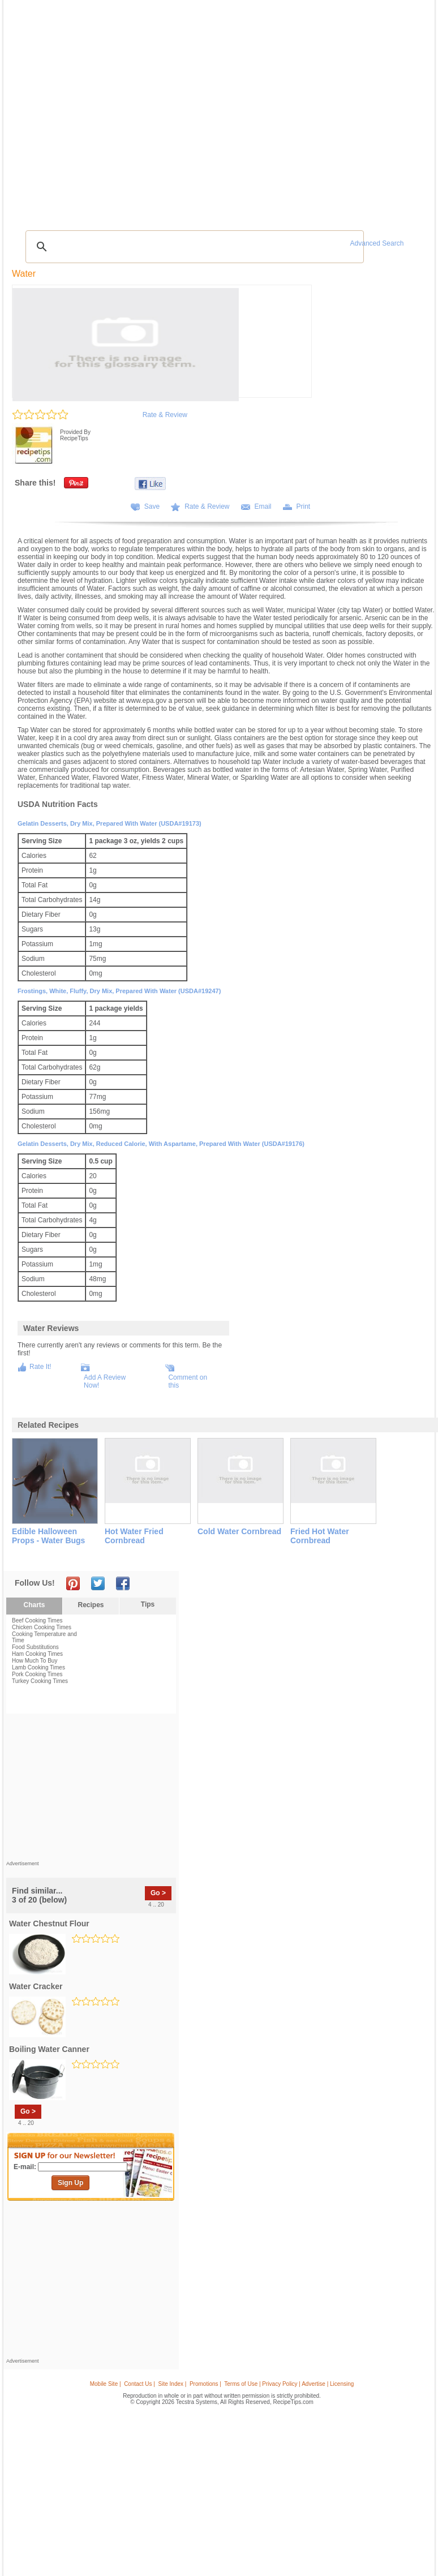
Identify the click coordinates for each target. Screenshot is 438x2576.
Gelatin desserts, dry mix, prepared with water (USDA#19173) (109, 823)
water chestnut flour (49, 1923)
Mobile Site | (105, 2384)
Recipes (91, 1605)
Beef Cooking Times (37, 1620)
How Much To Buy (34, 1661)
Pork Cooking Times (37, 1674)
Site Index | (172, 2384)
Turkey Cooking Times (40, 1681)
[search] (193, 247)
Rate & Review (165, 415)
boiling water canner (49, 2049)
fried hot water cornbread (319, 1536)
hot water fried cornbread (134, 1536)
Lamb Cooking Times (38, 1667)
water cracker (35, 1986)
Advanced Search (377, 243)
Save (152, 506)
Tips (147, 1604)
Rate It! (40, 1367)
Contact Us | (139, 2384)
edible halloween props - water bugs (48, 1536)
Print (304, 506)
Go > (158, 1893)
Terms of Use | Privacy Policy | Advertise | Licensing (289, 2384)
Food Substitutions (35, 1647)
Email (263, 506)
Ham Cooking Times (37, 1654)
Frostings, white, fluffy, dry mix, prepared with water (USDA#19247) (119, 991)
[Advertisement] (91, 1790)
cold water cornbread (239, 1531)
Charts (34, 1605)
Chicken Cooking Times (41, 1627)
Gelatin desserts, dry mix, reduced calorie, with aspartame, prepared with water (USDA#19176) (161, 1143)
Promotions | (205, 2384)
